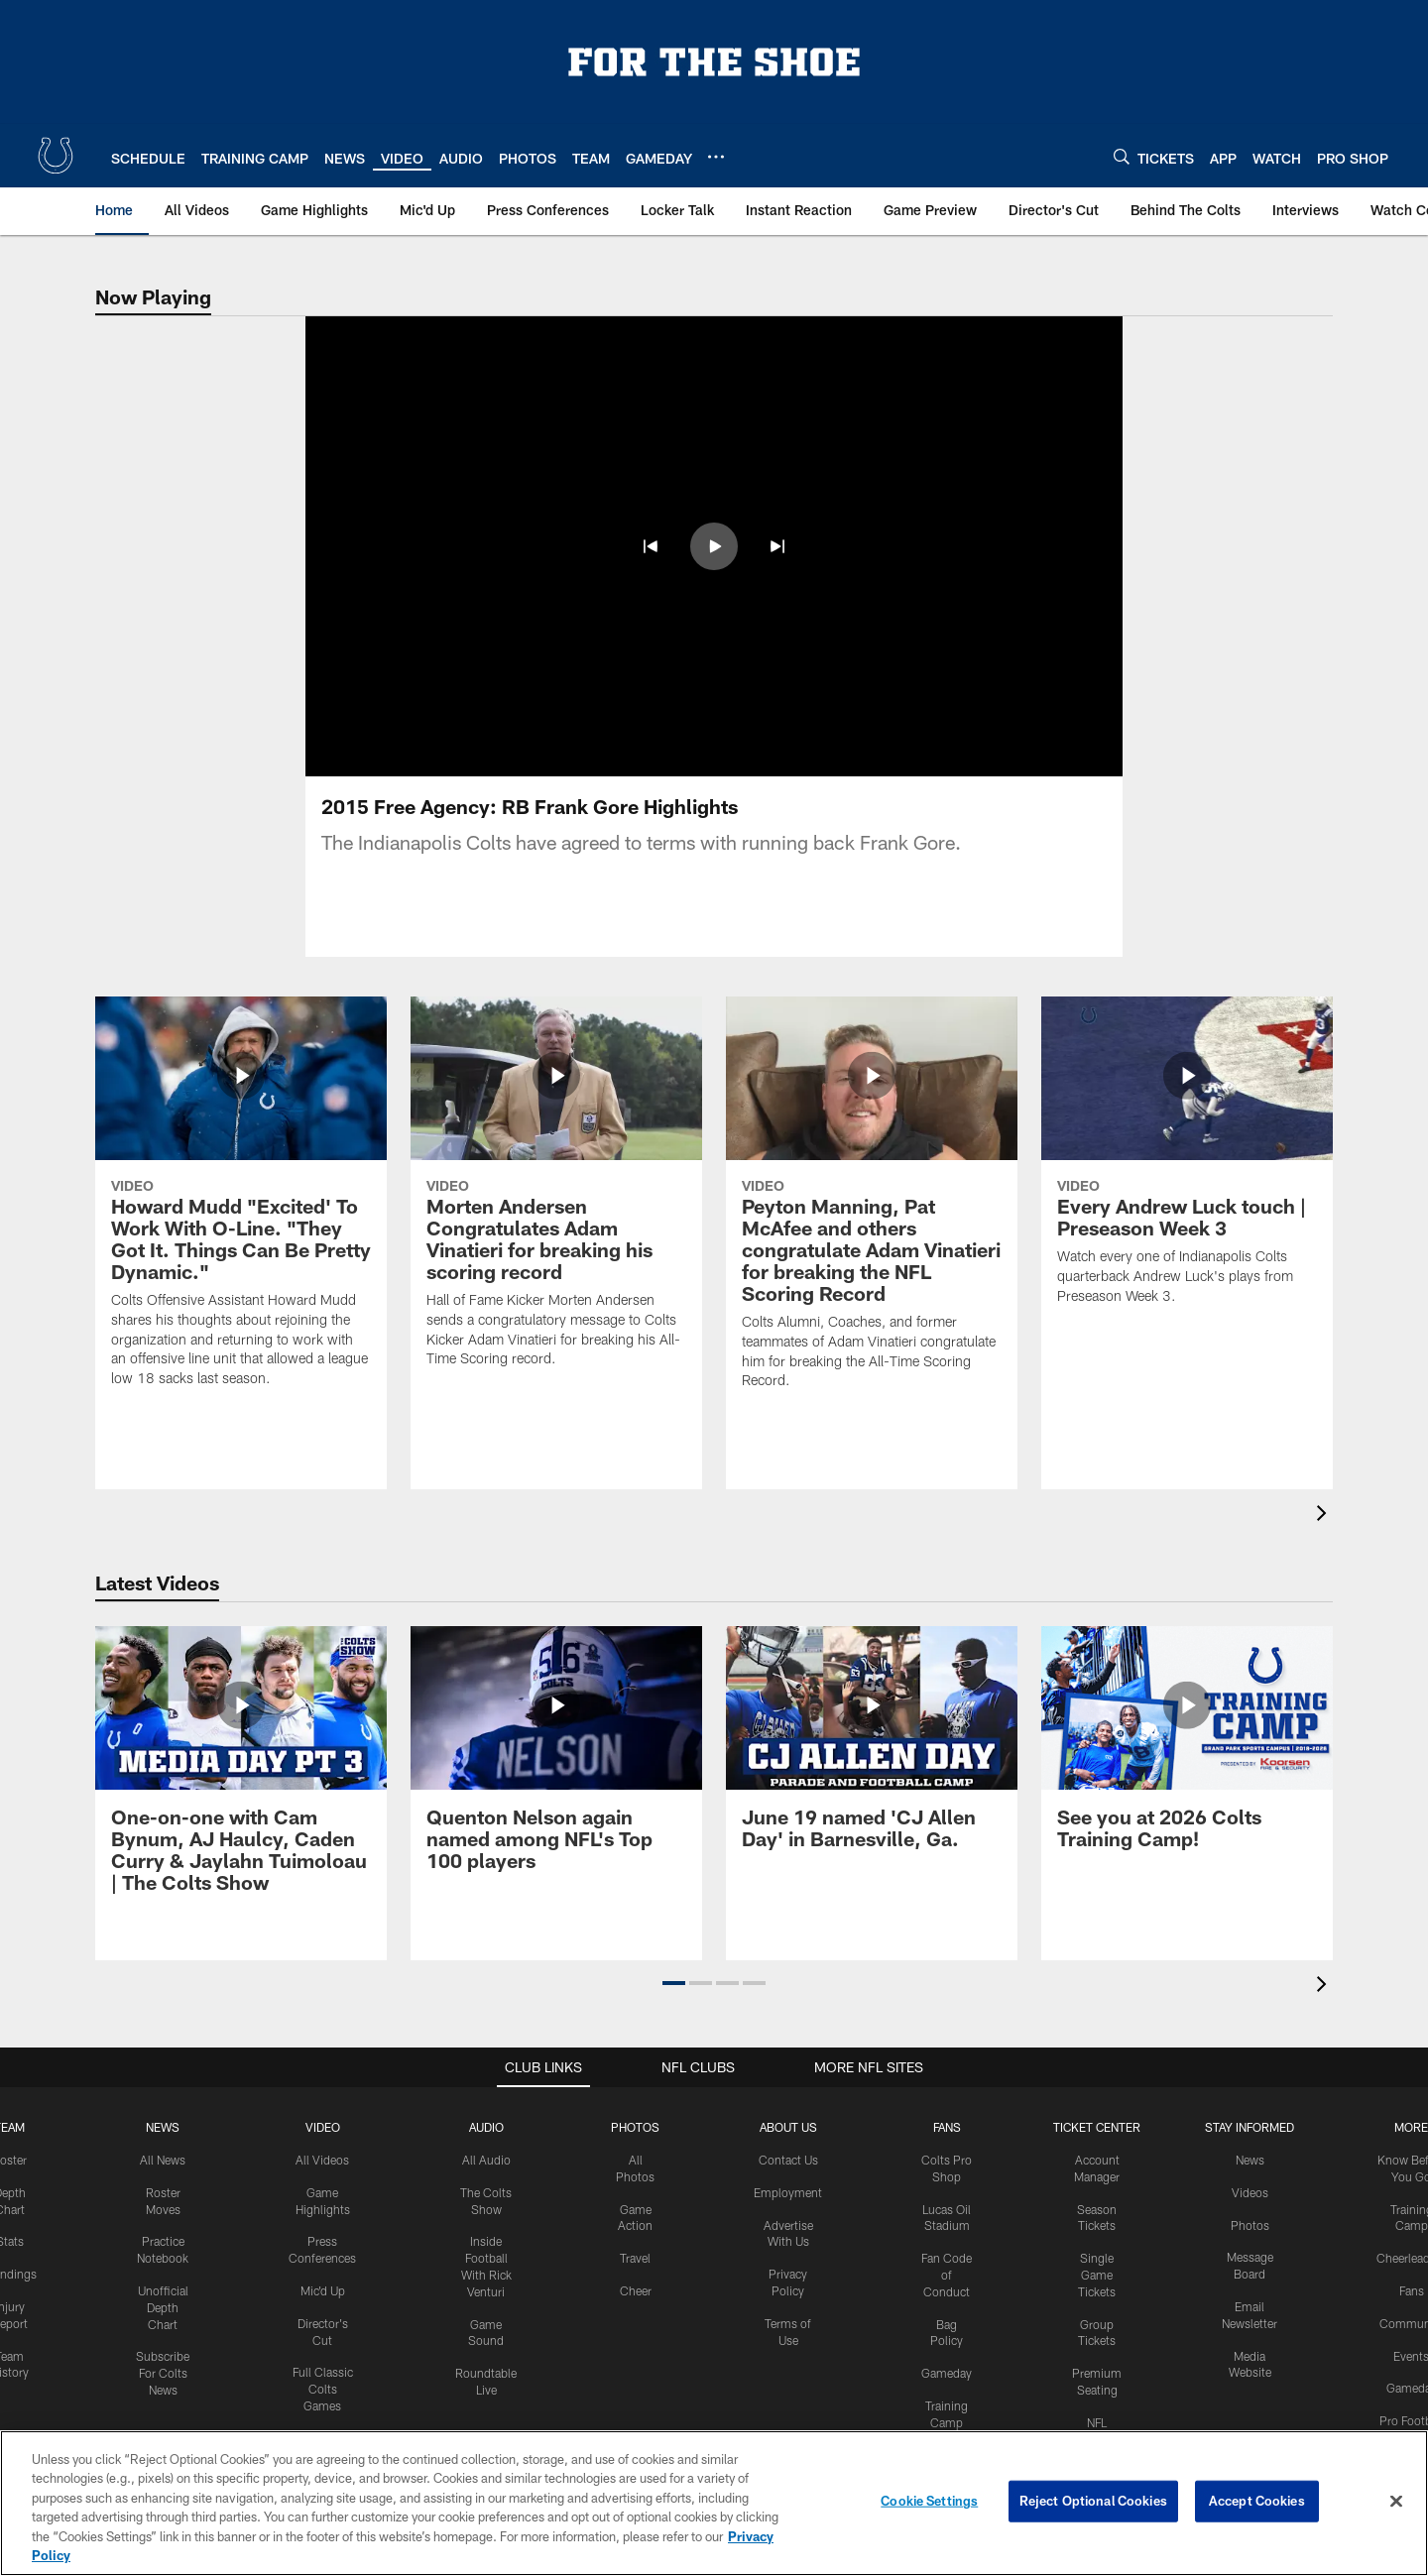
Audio (486, 2007)
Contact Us (788, 2040)
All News (162, 2040)
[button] (650, 546)
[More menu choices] (716, 157)
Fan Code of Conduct (946, 2154)
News (162, 2007)
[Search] (1122, 156)
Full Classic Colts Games (323, 2269)
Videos (1250, 2072)
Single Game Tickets (1097, 2154)
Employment (788, 2072)
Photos (635, 2007)
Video (322, 2007)
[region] (714, 2503)
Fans (1411, 2170)
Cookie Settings (929, 2501)
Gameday (946, 2253)
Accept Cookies (1257, 2501)
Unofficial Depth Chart (163, 2187)
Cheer (636, 2170)
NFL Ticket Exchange (1097, 2319)
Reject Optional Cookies (1093, 2501)
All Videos (322, 2040)
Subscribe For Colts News (162, 2254)
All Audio (486, 2040)
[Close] (1396, 2501)
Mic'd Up (322, 2170)
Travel (635, 2138)
